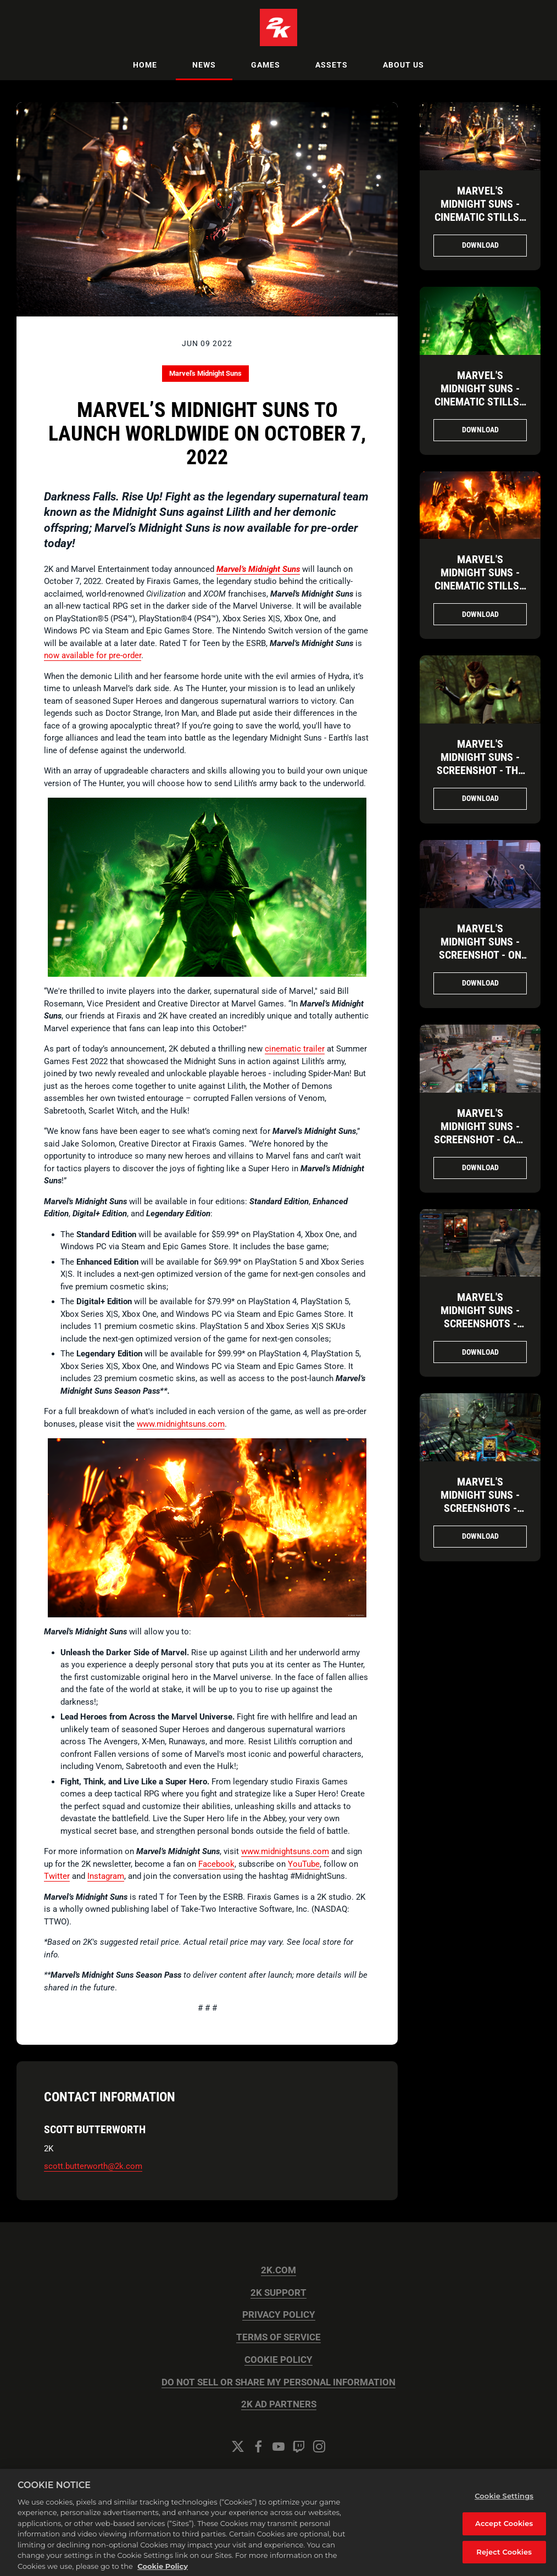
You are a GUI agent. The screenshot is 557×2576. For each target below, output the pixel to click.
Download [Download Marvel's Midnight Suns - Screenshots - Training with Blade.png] (480, 1352)
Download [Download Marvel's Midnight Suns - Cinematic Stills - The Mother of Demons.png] (480, 429)
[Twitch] (299, 2446)
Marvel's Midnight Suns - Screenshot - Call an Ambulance (480, 1132)
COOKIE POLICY (278, 2360)
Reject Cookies (504, 2561)
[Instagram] (319, 2446)
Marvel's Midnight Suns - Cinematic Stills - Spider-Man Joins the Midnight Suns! (480, 223)
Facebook (216, 1864)
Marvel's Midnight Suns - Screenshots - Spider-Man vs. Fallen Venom (480, 1508)
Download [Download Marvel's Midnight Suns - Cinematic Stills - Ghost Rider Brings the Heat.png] (480, 614)
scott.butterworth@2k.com (93, 2166)
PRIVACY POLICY (278, 2315)
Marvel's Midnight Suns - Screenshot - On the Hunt (480, 948)
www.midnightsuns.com (181, 1424)
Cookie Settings (278, 2476)
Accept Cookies (504, 2533)
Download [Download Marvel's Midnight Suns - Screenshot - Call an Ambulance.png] (480, 1167)
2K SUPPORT (278, 2293)
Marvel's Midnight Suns (205, 373)
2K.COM (278, 2270)
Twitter (57, 1876)
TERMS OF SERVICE (278, 2337)
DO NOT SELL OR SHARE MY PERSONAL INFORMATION (278, 2382)
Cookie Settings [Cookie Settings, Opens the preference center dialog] (504, 2505)
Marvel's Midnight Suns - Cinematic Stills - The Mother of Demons (480, 402)
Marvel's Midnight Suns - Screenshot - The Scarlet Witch (480, 763)
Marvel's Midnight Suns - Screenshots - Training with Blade (480, 1323)
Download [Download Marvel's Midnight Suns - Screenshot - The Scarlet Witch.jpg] (480, 798)
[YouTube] (278, 2446)
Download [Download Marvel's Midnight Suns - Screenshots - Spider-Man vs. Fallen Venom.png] (480, 1536)
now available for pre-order (92, 655)
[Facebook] (258, 2446)
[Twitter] (238, 2446)
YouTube (304, 1864)
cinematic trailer (295, 1049)
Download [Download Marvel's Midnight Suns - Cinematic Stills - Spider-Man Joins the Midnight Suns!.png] (480, 245)
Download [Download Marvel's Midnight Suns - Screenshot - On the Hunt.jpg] (480, 982)
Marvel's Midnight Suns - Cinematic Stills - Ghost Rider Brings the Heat (480, 586)
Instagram (105, 1876)
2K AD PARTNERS (278, 2404)
